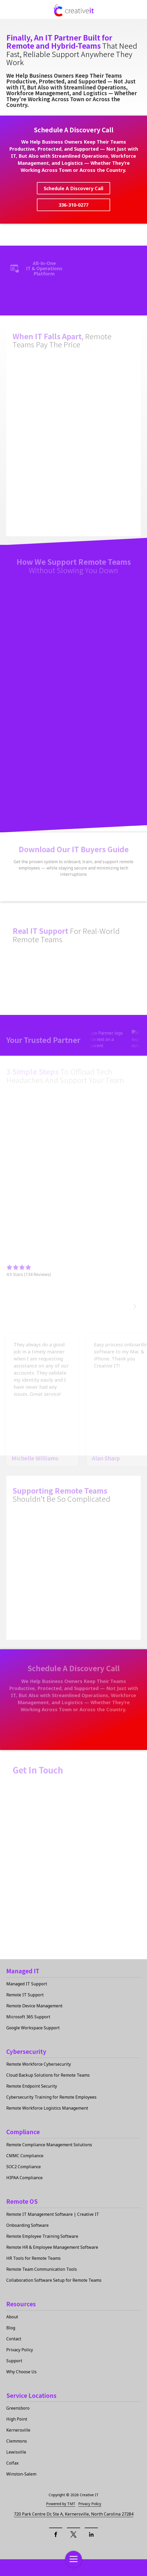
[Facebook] (56, 2534)
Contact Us (22, 2567)
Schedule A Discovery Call (73, 188)
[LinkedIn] (91, 2534)
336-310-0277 (73, 205)
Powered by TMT (60, 2503)
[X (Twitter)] (73, 2534)
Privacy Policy (89, 2503)
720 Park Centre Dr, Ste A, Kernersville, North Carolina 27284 (73, 2514)
